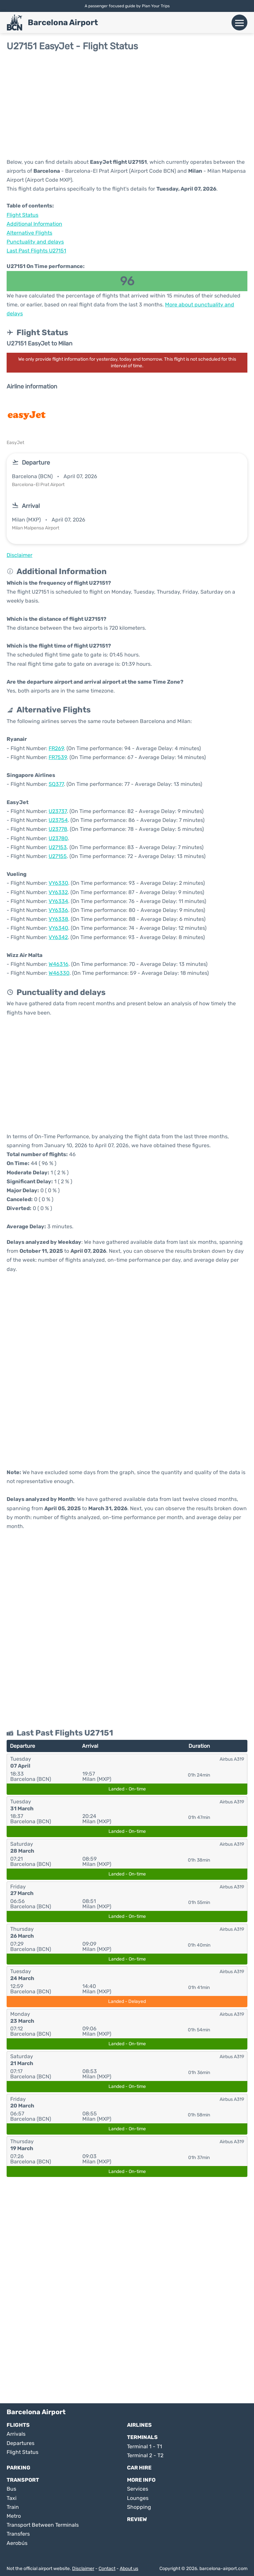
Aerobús (17, 2543)
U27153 (58, 847)
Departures (20, 2443)
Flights (18, 2425)
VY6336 (58, 910)
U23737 (58, 811)
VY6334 (58, 901)
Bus (11, 2489)
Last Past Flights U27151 (36, 251)
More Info (141, 2480)
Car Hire (139, 2467)
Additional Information (34, 224)
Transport (23, 2480)
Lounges (137, 2498)
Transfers (18, 2534)
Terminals (142, 2437)
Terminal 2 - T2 (145, 2455)
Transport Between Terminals (43, 2525)
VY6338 (58, 919)
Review (137, 2519)
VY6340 (58, 928)
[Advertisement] (127, 104)
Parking (18, 2467)
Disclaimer (83, 2568)
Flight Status (22, 215)
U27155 (58, 856)
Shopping (139, 2507)
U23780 (58, 838)
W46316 (58, 964)
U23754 (58, 820)
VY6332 (58, 892)
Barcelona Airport (63, 22)
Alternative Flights (29, 233)
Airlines (139, 2425)
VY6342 (58, 937)
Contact (107, 2568)
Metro (14, 2516)
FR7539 (58, 757)
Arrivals (16, 2434)
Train (13, 2507)
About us (129, 2568)
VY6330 (58, 883)
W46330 (59, 973)
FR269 (56, 748)
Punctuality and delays (35, 242)
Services (137, 2489)
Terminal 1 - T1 (144, 2446)
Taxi (12, 2498)
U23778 (58, 829)
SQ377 (56, 784)
